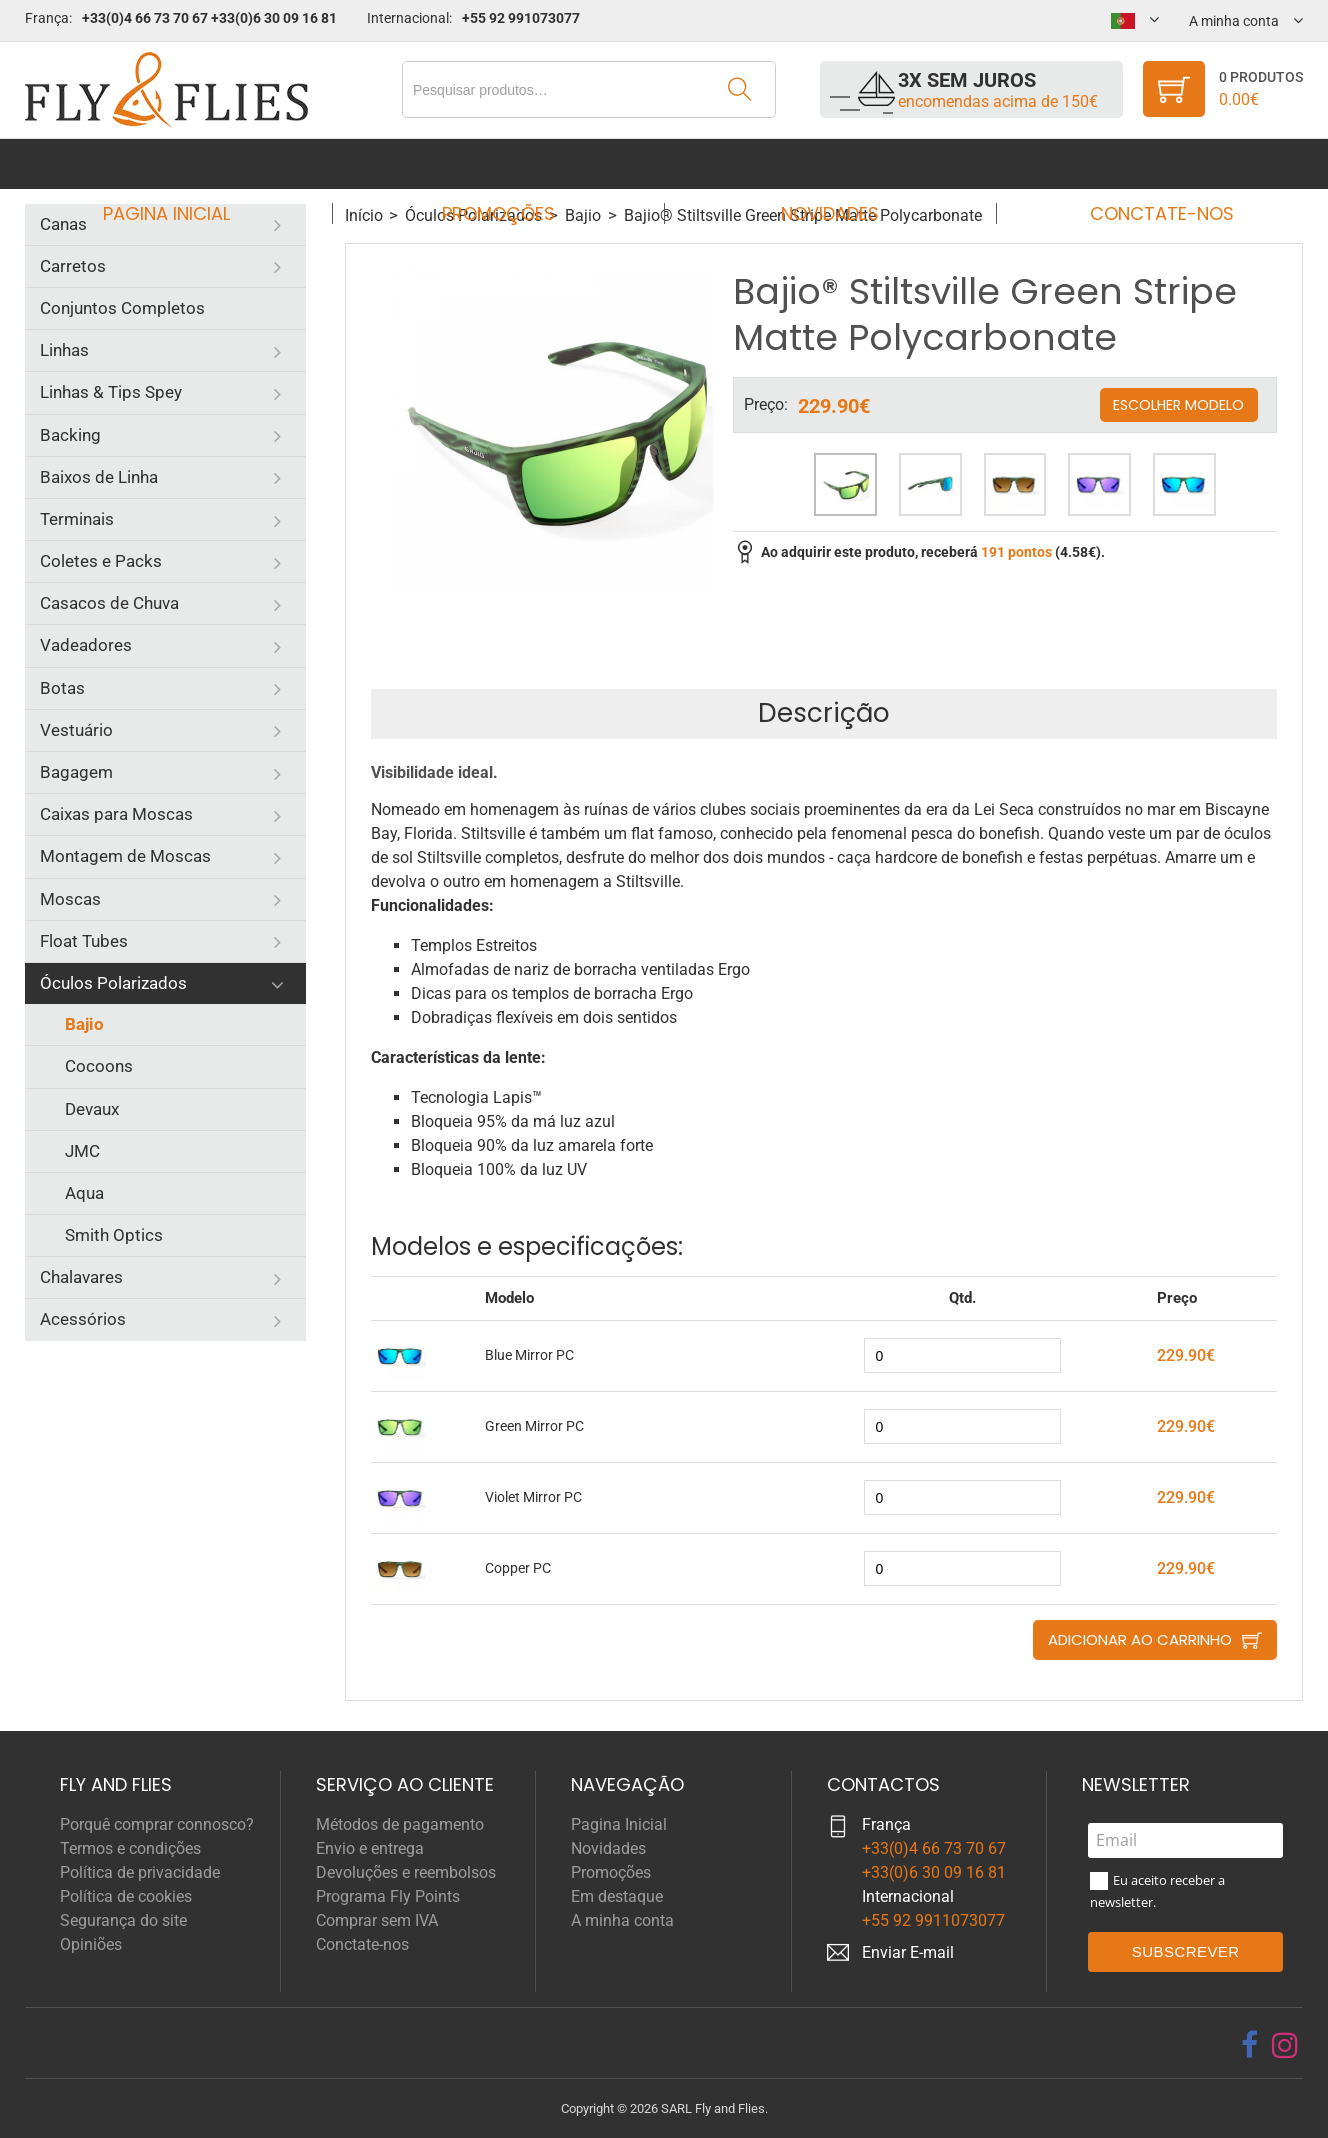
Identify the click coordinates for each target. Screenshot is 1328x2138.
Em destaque (617, 1896)
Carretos (73, 266)
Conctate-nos (1143, 163)
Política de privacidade (140, 1872)
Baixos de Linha (99, 477)
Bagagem (76, 772)
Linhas (64, 350)
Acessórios (83, 1319)
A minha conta (622, 1920)
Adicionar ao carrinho (1140, 1639)
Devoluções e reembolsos (406, 1872)
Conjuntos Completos (122, 308)
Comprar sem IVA (377, 1920)
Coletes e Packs (101, 561)
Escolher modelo (1178, 404)
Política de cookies (126, 1896)
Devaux (92, 1109)
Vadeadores (86, 645)
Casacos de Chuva (109, 603)
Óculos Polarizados (113, 983)
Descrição (824, 713)
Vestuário (76, 730)
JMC (82, 1151)
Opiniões (91, 1944)
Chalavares (81, 1277)
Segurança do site (123, 1920)
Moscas (70, 899)
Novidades (824, 163)
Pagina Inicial (184, 163)
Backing (70, 435)
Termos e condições (130, 1848)
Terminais (77, 519)
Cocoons (99, 1066)
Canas (63, 224)
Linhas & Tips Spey (111, 392)
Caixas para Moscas (116, 814)
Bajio (84, 1024)
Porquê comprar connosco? (157, 1824)
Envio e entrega (370, 1848)
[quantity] (962, 1355)
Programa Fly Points (388, 1896)
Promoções (504, 163)
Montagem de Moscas (125, 856)
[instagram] (1285, 2045)
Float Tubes (84, 941)
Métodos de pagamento (400, 1824)
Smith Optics (114, 1235)
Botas (62, 688)
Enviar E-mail (908, 1952)
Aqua (84, 1193)
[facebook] (1249, 2045)
